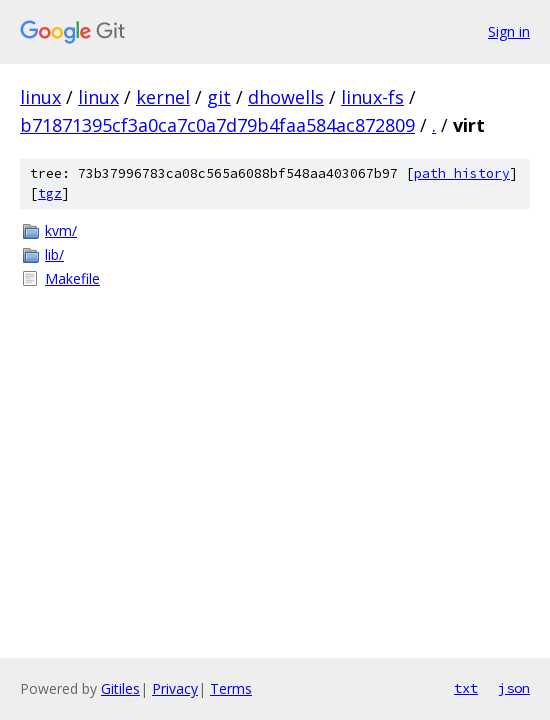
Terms (231, 688)
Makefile (72, 278)
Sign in (509, 31)
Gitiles (120, 688)
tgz (50, 193)
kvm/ (61, 230)
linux (40, 97)
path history (462, 173)
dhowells (286, 97)
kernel (163, 97)
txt (466, 688)
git (219, 97)
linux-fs (372, 97)
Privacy (175, 688)
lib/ (54, 254)
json (514, 688)
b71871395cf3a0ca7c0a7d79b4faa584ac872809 (217, 125)
